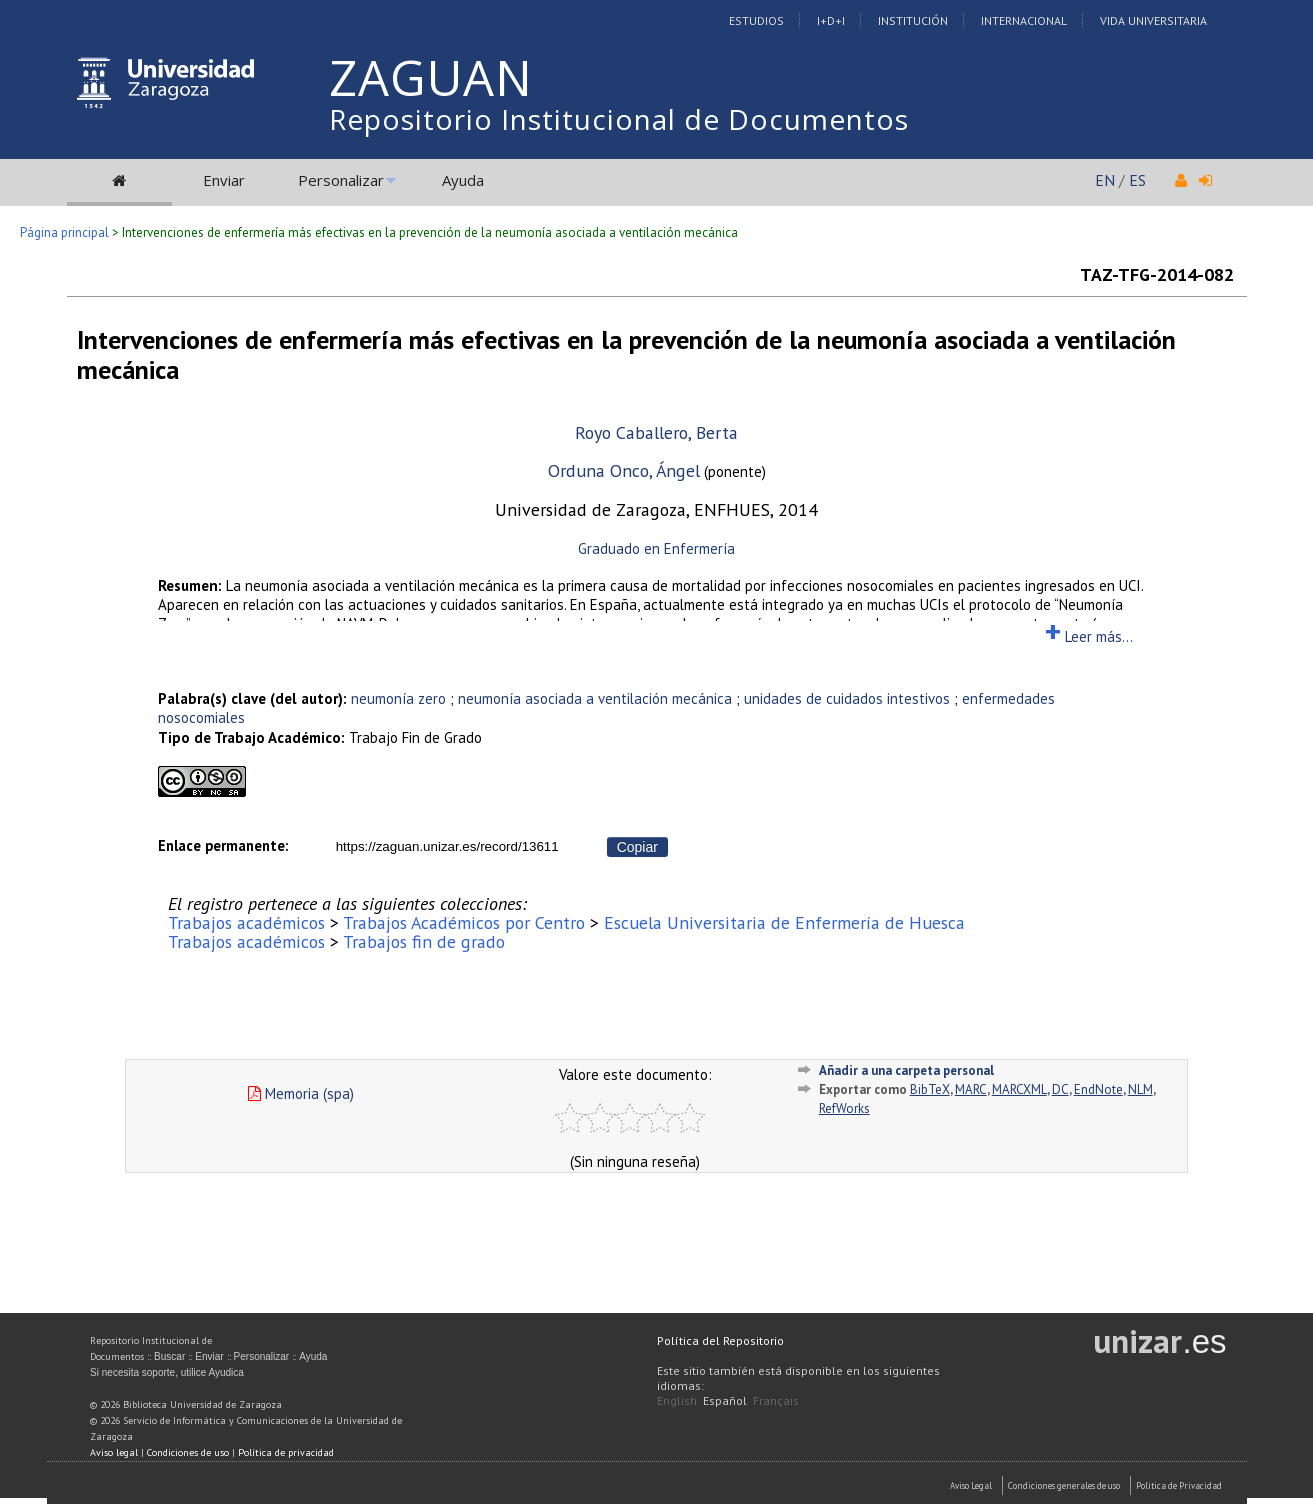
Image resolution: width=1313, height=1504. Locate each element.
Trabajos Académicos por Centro (464, 922)
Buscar (169, 1356)
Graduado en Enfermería (656, 548)
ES (1137, 180)
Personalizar (341, 180)
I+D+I (831, 20)
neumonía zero (398, 698)
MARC (971, 1089)
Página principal (64, 232)
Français (776, 1400)
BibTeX (930, 1089)
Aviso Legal (971, 1485)
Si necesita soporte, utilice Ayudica (167, 1372)
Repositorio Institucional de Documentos (619, 119)
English (677, 1400)
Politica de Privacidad (1179, 1485)
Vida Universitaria (1153, 20)
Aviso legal (114, 1452)
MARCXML (1019, 1089)
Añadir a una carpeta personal (906, 1070)
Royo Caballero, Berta (656, 432)
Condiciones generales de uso (1064, 1485)
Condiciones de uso (188, 1452)
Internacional (1024, 20)
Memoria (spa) (301, 1093)
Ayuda (463, 180)
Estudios (756, 20)
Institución (913, 20)
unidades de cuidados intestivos (847, 698)
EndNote (1098, 1089)
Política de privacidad (286, 1452)
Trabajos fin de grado (424, 941)
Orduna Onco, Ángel (624, 470)
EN (1105, 180)
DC (1060, 1089)
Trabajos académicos (246, 922)
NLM (1140, 1089)
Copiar (637, 847)
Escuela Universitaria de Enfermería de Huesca (784, 922)
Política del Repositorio (720, 1340)
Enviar (224, 180)
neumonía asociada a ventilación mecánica (595, 698)
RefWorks (844, 1108)
